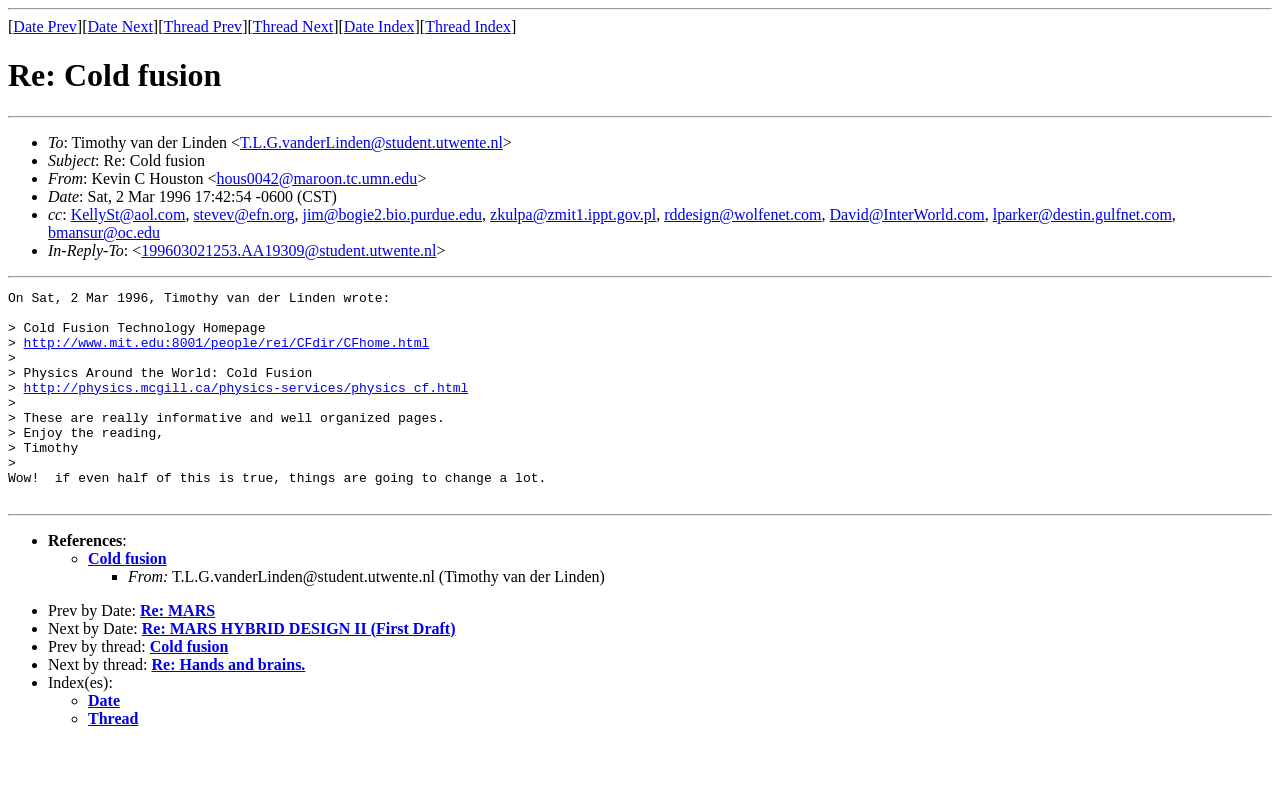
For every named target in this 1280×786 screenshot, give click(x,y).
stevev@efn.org (243, 214)
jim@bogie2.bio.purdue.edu (392, 214)
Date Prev (45, 26)
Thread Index (468, 26)
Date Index (379, 26)
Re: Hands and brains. (229, 706)
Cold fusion (127, 600)
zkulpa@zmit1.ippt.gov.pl (573, 214)
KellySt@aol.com (128, 214)
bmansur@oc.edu (104, 232)
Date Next (120, 26)
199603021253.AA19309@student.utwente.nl (288, 250)
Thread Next (293, 26)
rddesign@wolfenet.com (742, 214)
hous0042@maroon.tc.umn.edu (316, 178)
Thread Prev (202, 26)
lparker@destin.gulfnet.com (1082, 214)
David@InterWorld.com (907, 214)
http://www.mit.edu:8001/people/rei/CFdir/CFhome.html (227, 354)
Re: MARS (177, 652)
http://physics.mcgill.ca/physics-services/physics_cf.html (246, 408)
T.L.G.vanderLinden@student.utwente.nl (371, 142)
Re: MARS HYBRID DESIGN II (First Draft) (299, 670)
